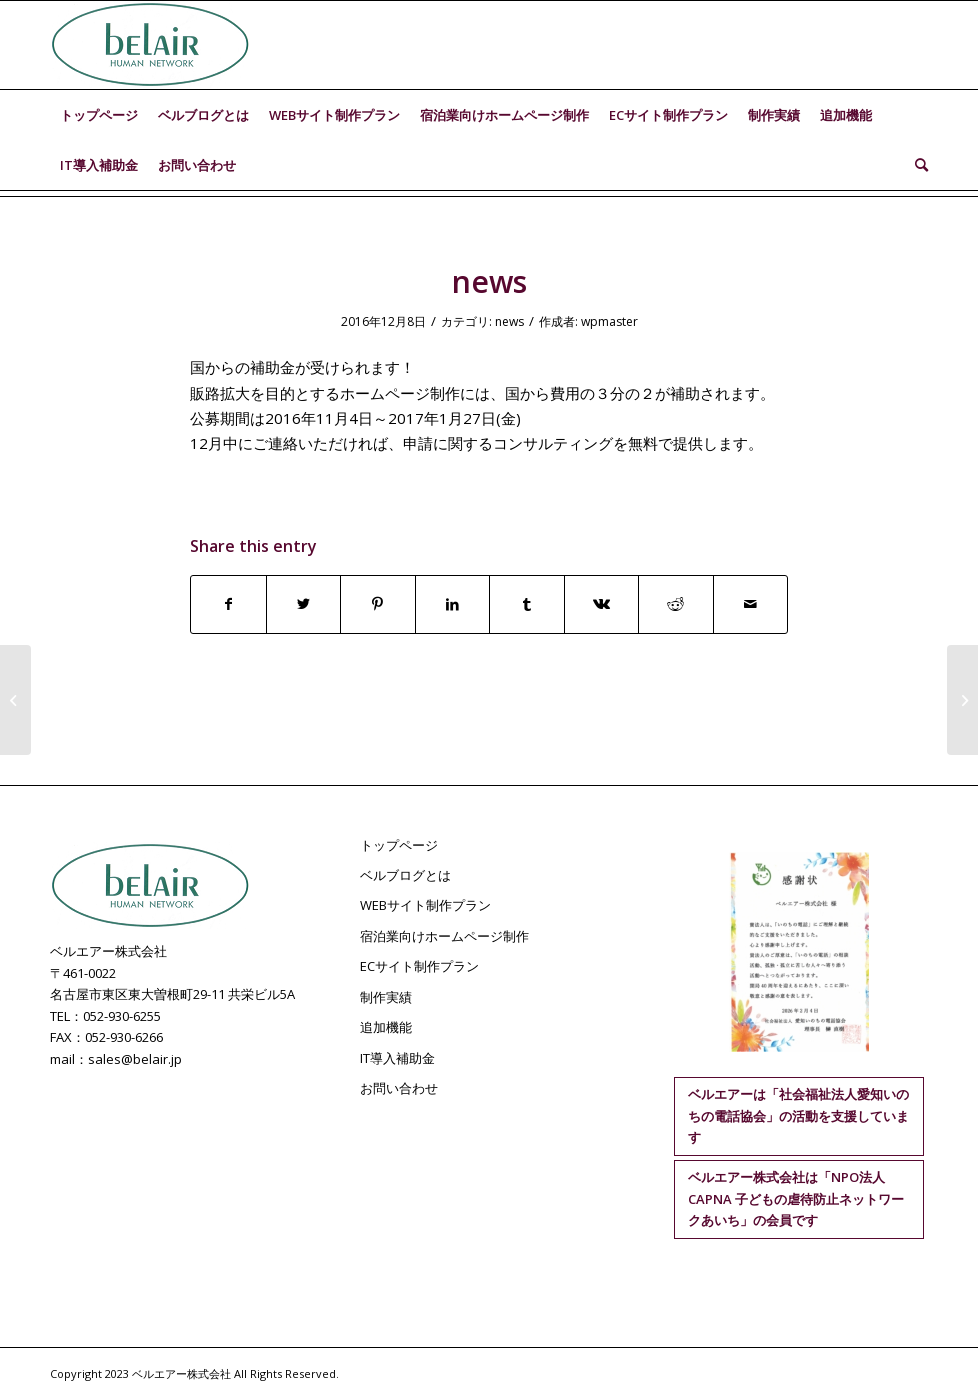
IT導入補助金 (397, 1058)
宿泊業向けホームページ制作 (444, 936)
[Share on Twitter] (304, 604)
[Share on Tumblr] (527, 604)
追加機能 (386, 1027)
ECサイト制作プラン (419, 966)
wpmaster (609, 321)
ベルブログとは (405, 875)
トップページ (399, 845)
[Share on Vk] (602, 604)
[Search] (916, 165)
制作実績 (386, 997)
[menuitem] (99, 115)
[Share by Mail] (751, 604)
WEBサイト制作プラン (425, 905)
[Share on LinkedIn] (453, 604)
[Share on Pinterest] (378, 604)
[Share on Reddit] (676, 604)
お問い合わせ (399, 1088)
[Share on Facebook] (228, 604)
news (509, 321)
